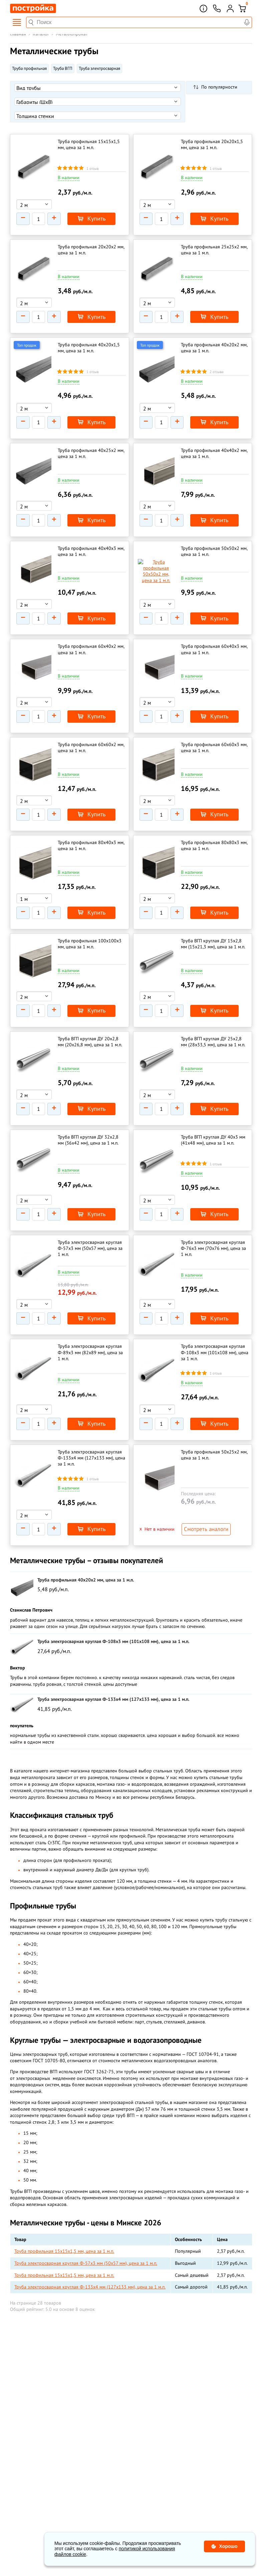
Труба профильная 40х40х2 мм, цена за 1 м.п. (214, 445)
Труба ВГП (62, 68)
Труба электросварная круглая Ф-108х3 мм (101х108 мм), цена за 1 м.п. (214, 1318)
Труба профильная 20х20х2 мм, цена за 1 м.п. (91, 247)
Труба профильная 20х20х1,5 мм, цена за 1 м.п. (212, 144)
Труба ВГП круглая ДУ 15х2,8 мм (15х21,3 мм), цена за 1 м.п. (213, 921)
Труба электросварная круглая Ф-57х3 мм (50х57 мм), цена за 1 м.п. (90, 1217)
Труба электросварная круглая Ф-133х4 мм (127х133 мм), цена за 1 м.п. (91, 1420)
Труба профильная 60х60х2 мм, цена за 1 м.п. (91, 730)
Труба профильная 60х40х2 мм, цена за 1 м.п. (91, 635)
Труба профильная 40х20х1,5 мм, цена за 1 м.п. (89, 342)
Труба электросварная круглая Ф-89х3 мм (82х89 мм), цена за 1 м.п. (90, 1318)
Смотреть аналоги (203, 1491)
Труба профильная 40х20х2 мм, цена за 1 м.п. (214, 342)
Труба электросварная (99, 68)
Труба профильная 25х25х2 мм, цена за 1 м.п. (214, 247)
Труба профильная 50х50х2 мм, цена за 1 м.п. (214, 540)
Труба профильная (29, 68)
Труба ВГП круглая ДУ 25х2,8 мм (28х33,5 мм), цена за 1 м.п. (213, 1016)
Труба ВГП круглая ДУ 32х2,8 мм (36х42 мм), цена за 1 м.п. (88, 1111)
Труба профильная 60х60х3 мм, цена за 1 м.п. (214, 730)
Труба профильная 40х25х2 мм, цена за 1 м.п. (91, 445)
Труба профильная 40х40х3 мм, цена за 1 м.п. (91, 540)
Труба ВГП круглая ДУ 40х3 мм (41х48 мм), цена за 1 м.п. (213, 1111)
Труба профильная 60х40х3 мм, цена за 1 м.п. (214, 635)
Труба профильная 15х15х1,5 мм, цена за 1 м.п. (89, 144)
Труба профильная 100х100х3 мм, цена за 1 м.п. (89, 921)
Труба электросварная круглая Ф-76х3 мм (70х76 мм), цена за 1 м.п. (213, 1217)
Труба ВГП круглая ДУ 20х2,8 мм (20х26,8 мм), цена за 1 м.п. (90, 1016)
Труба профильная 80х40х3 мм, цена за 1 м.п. (91, 825)
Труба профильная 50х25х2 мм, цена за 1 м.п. (214, 1417)
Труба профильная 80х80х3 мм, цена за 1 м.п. (214, 825)
